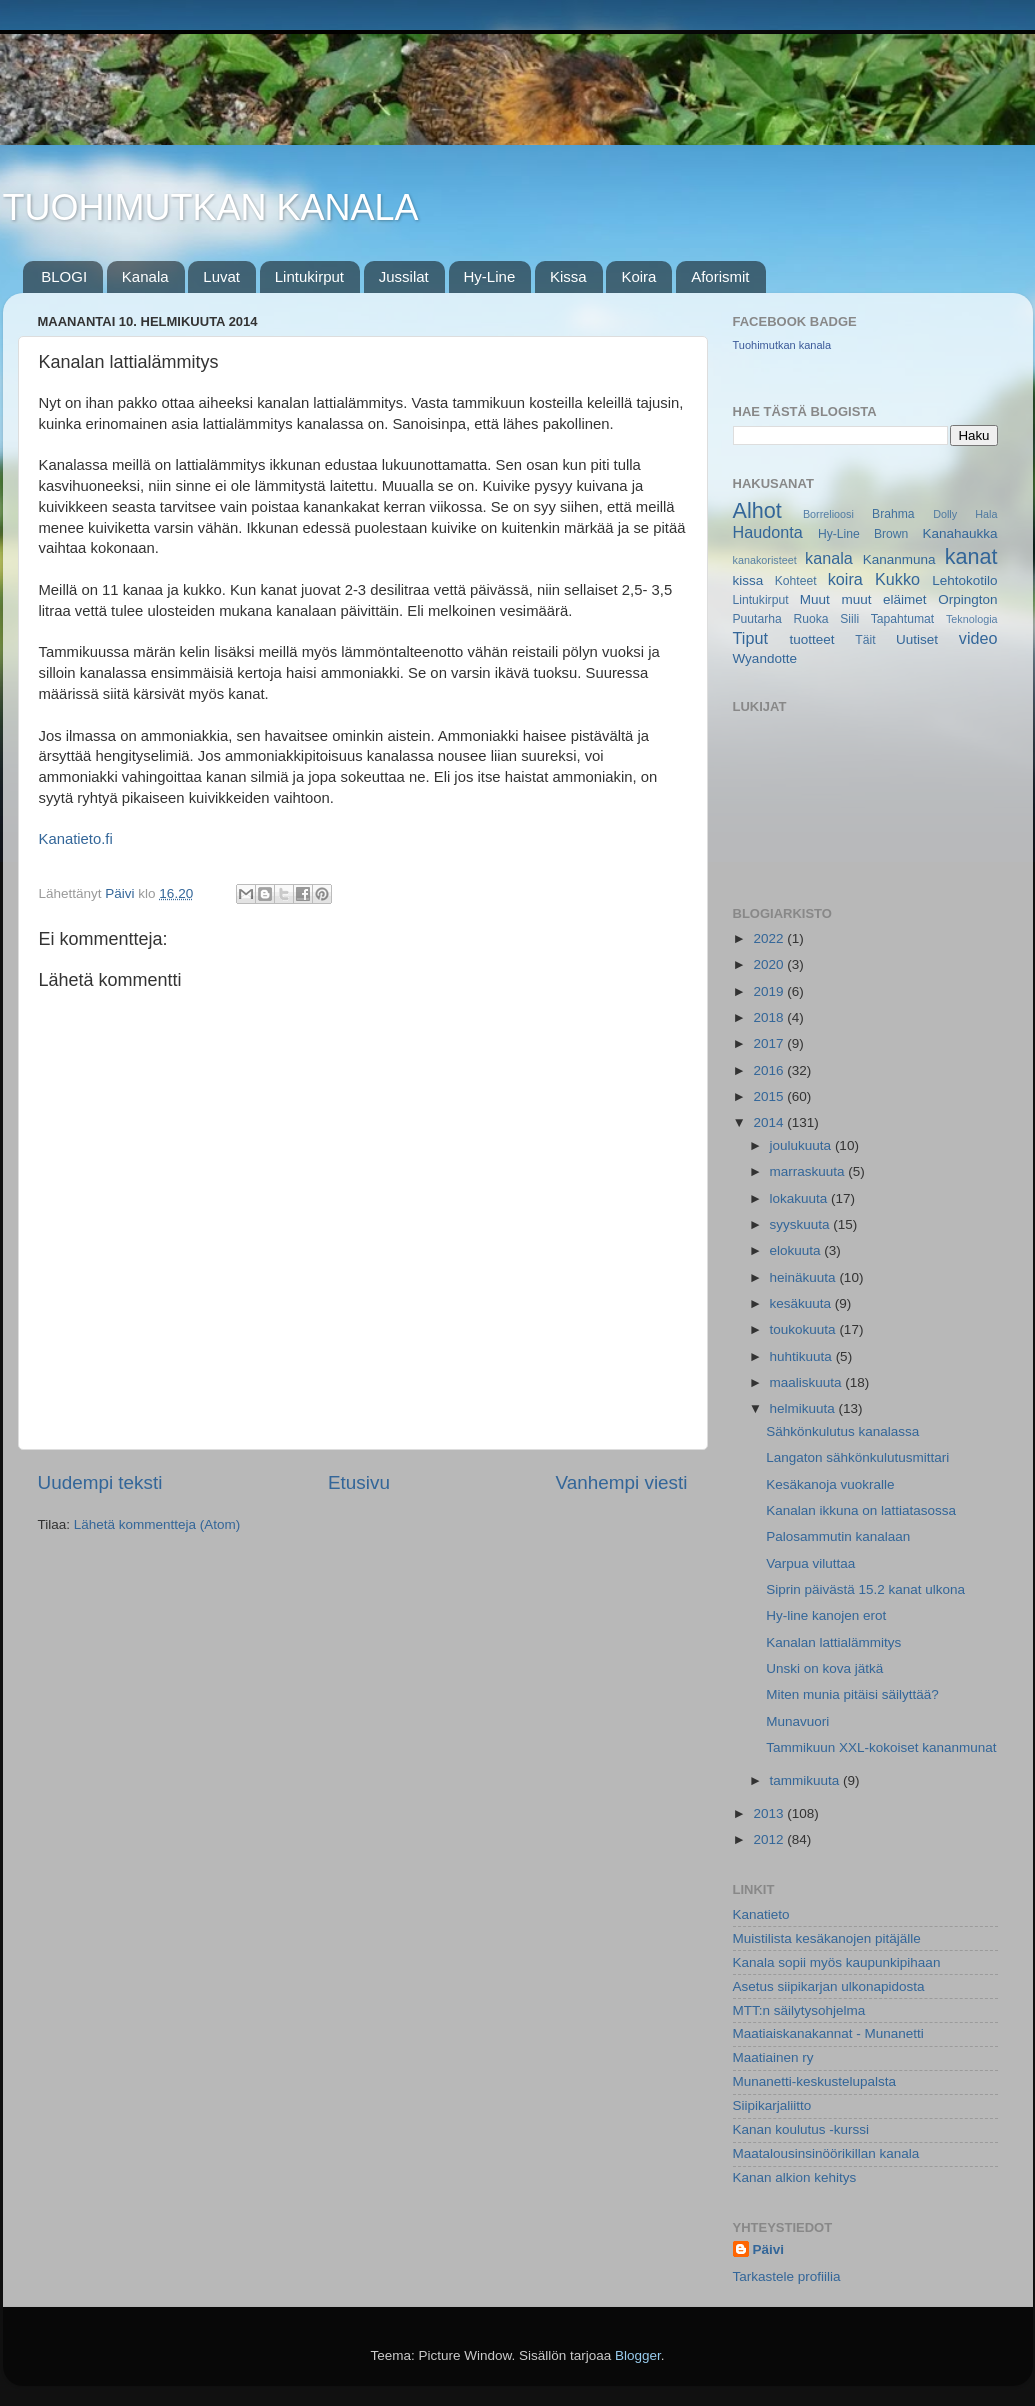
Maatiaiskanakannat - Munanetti (828, 2033)
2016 (770, 1070)
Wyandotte (765, 658)
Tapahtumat (902, 619)
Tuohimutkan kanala (782, 345)
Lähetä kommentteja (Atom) (157, 1524)
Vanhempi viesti (622, 1482)
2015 (770, 1096)
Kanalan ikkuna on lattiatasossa (861, 1510)
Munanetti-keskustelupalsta (815, 2081)
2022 (770, 938)
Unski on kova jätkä (824, 1668)
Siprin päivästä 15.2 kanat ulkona (865, 1589)
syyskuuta (802, 1224)
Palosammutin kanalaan (838, 1536)
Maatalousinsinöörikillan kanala (826, 2153)
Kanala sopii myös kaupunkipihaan (837, 1962)
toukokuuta (805, 1329)
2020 (770, 964)
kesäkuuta (802, 1303)
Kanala (145, 276)
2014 (770, 1122)
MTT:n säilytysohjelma (799, 2010)
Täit (865, 640)
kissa (748, 580)
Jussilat (404, 276)
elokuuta (797, 1250)
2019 (770, 991)
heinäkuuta (805, 1277)
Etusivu (359, 1482)
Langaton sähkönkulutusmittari (857, 1457)
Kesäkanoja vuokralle (830, 1484)
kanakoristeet (765, 560)
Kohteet (796, 581)
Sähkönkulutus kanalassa (842, 1431)
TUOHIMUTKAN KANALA (211, 207)
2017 (770, 1043)
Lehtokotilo (964, 580)
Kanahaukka (959, 533)
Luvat (221, 276)
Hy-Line (490, 276)
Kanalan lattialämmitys (833, 1642)
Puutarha (757, 619)
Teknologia (972, 619)
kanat (971, 556)
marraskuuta (809, 1171)
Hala (986, 514)
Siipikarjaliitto (772, 2105)
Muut (815, 599)
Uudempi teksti (100, 1482)
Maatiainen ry (773, 2057)
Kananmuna (899, 559)
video (978, 638)
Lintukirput (309, 276)
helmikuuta (804, 1408)
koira (845, 579)
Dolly (945, 514)
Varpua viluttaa (810, 1563)
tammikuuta (807, 1780)
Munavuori (797, 1721)
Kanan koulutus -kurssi (801, 2129)
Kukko (897, 579)
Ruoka (810, 619)
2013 (770, 1813)
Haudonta (768, 532)
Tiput (750, 638)
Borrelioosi (828, 514)
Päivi (769, 2249)
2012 (770, 1839)
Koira (638, 276)
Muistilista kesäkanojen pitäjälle (827, 1938)
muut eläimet (883, 599)
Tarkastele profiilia (787, 2276)
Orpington (967, 599)
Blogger (638, 2355)
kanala (829, 558)
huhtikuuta (803, 1356)
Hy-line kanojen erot (826, 1615)
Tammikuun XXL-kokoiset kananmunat (881, 1747)
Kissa (568, 276)
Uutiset (917, 639)
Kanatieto (761, 1914)
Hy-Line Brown (863, 534)
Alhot (757, 510)
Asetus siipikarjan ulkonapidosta (829, 1986)
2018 (770, 1017)
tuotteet (811, 639)
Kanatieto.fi (76, 839)
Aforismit (720, 276)
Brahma (893, 514)
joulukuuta (802, 1145)
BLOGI (64, 276)
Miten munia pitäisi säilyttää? (852, 1694)
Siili (849, 619)
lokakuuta (801, 1198)
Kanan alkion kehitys (795, 2177)
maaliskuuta (808, 1382)
